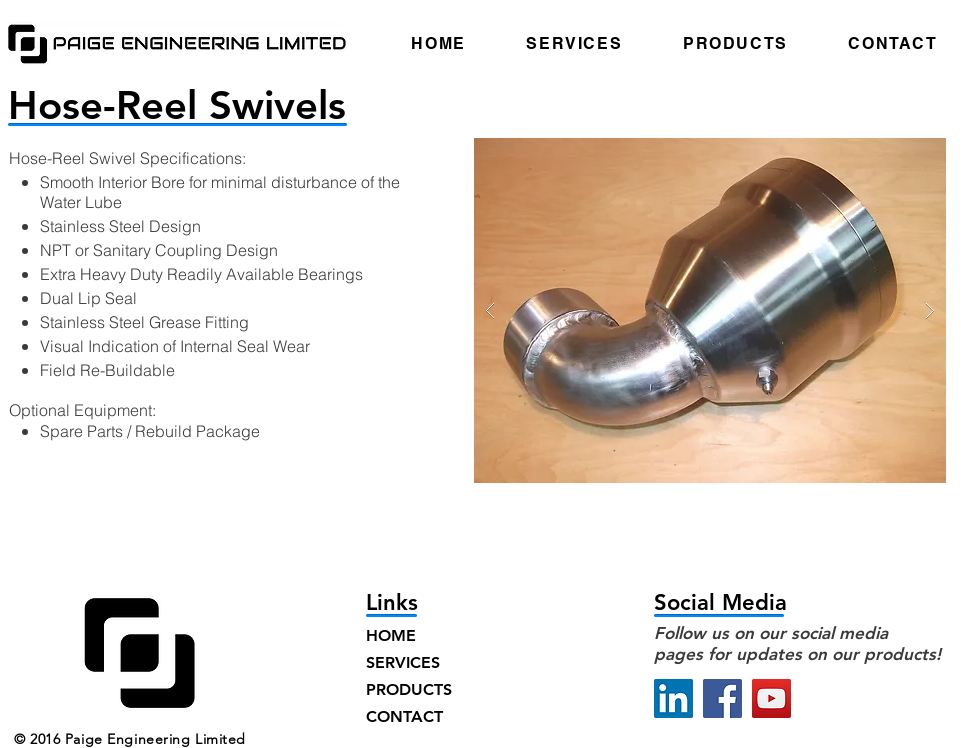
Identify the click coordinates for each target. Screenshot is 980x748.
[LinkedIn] (673, 698)
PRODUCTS (409, 689)
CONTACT (404, 716)
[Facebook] (722, 698)
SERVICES (403, 662)
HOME (391, 635)
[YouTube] (771, 698)
